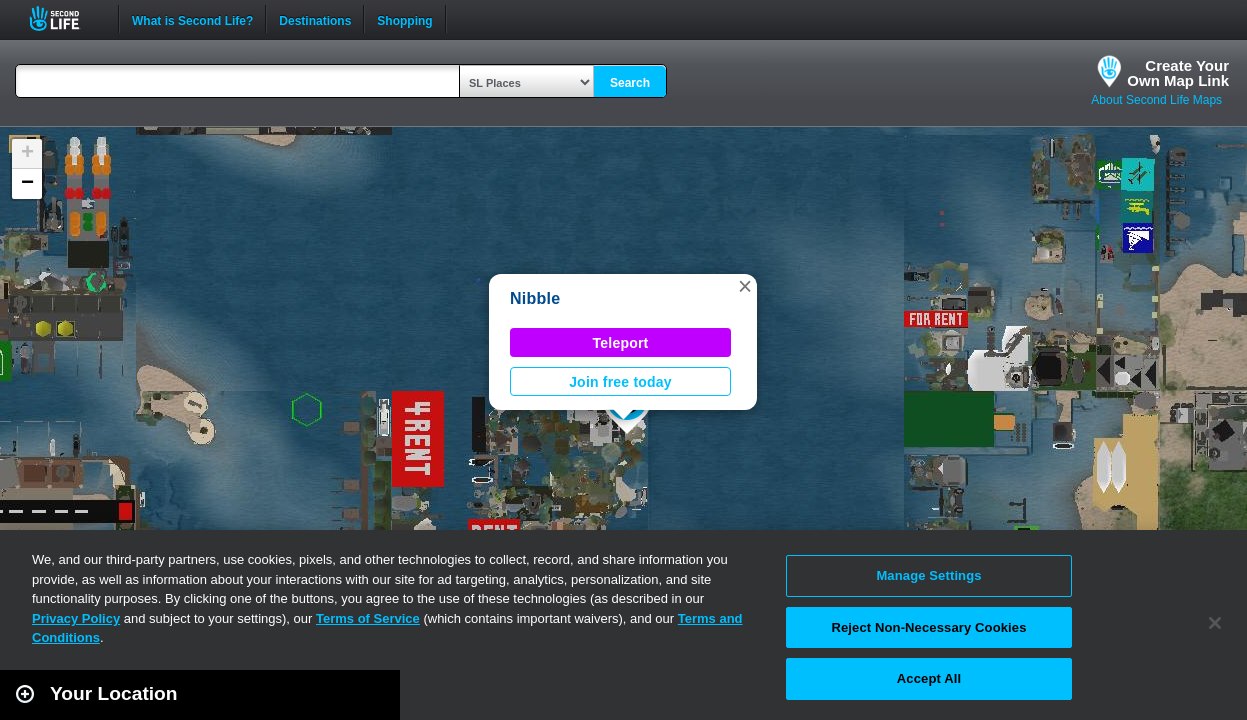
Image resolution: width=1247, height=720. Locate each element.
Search (630, 83)
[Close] (1215, 623)
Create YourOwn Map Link (1178, 73)
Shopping (404, 19)
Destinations (315, 19)
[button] (745, 286)
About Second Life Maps (1156, 100)
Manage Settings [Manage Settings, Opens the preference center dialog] (928, 575)
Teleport (621, 343)
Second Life (65, 18)
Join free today (620, 382)
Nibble (535, 298)
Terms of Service (368, 618)
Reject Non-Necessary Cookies (928, 627)
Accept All (929, 678)
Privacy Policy (76, 618)
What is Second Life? (192, 19)
